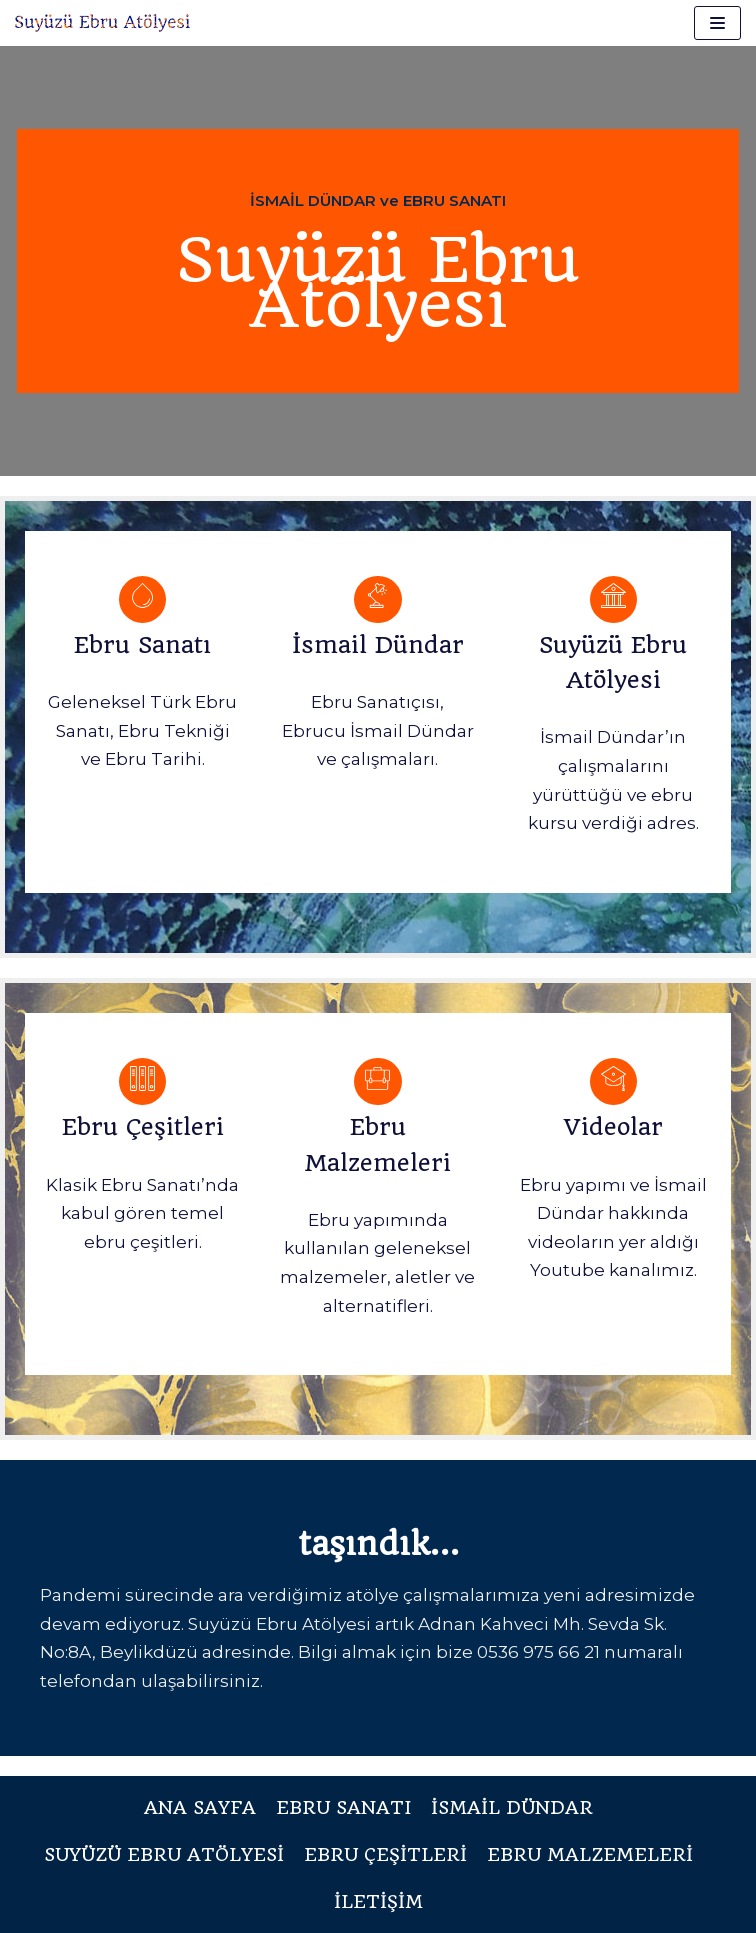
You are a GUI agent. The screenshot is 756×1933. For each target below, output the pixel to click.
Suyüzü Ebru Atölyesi (164, 1854)
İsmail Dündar (378, 645)
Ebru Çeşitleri (143, 1127)
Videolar (613, 1127)
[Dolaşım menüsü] (717, 23)
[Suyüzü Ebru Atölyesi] (102, 23)
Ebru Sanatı (142, 645)
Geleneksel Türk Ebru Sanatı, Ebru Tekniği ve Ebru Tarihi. (142, 730)
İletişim (378, 1901)
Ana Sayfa (200, 1807)
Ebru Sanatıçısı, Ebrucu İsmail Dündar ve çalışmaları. (378, 730)
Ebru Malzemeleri (590, 1854)
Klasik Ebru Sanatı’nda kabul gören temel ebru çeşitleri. (142, 1213)
